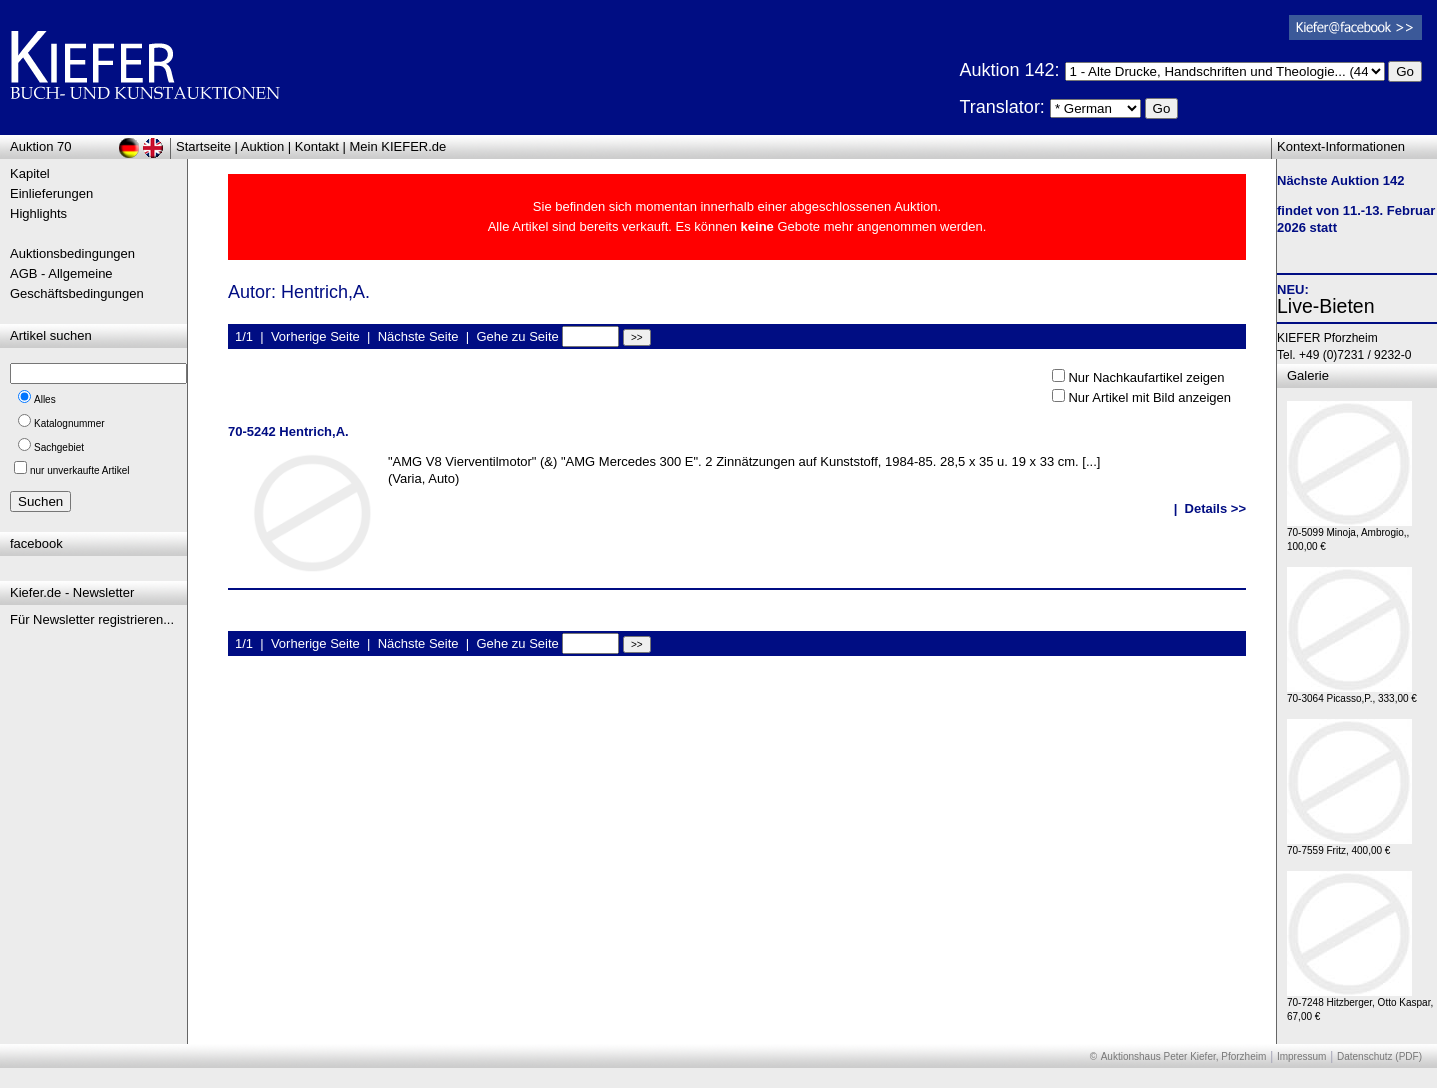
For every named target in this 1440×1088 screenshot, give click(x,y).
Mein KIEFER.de (398, 146)
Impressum (1301, 1056)
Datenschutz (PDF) (1379, 1056)
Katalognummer (69, 423)
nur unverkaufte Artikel (80, 470)
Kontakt (317, 146)
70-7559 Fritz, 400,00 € (1349, 845)
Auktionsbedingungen (72, 253)
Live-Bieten (1326, 306)
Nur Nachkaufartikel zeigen (1146, 377)
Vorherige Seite (315, 336)
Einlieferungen (51, 193)
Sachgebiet (59, 447)
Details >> (1215, 508)
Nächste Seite (418, 336)
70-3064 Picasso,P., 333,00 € (1352, 693)
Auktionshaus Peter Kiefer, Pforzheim (1184, 1056)
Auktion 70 (40, 146)
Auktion (262, 146)
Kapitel (30, 173)
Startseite (203, 146)
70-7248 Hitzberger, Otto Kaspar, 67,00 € (1360, 1004)
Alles (45, 399)
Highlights (38, 213)
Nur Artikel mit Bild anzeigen (1149, 397)
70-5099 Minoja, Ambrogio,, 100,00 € (1349, 534)
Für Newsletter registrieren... (92, 619)
